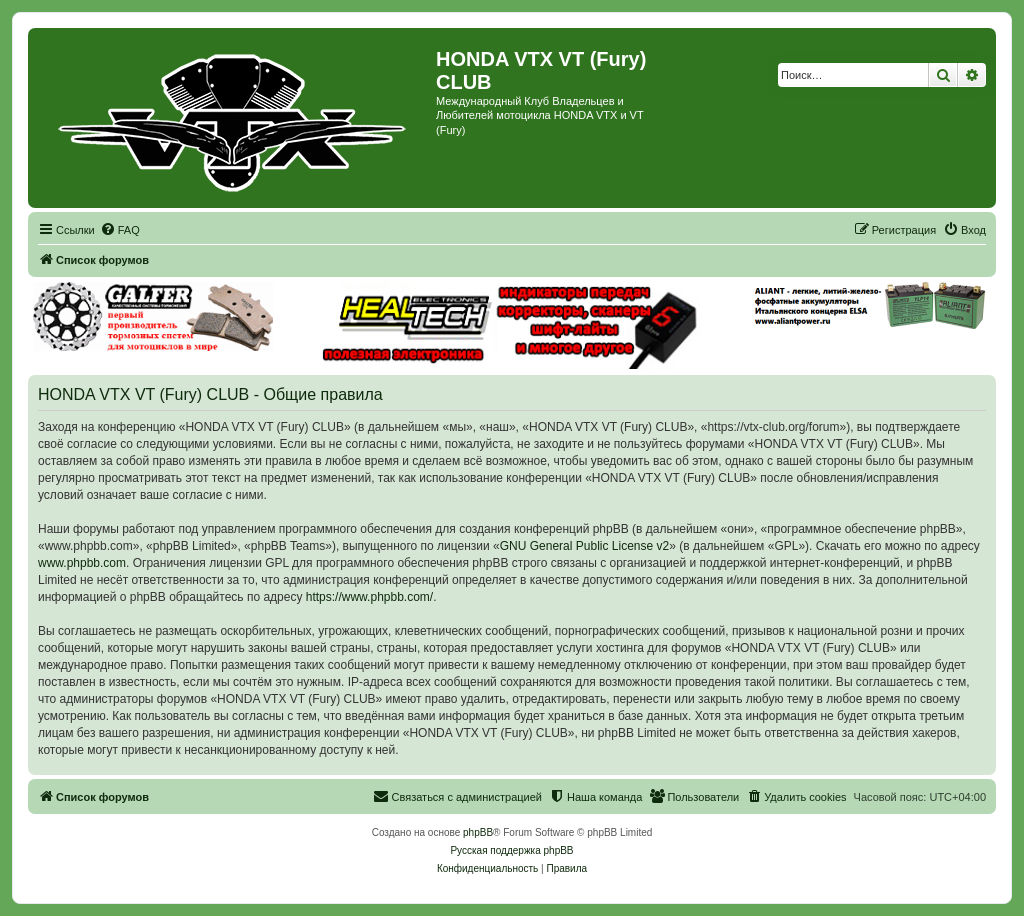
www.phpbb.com (82, 563)
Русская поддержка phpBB (511, 850)
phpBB (478, 832)
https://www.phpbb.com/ (369, 597)
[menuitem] (120, 230)
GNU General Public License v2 (584, 546)
